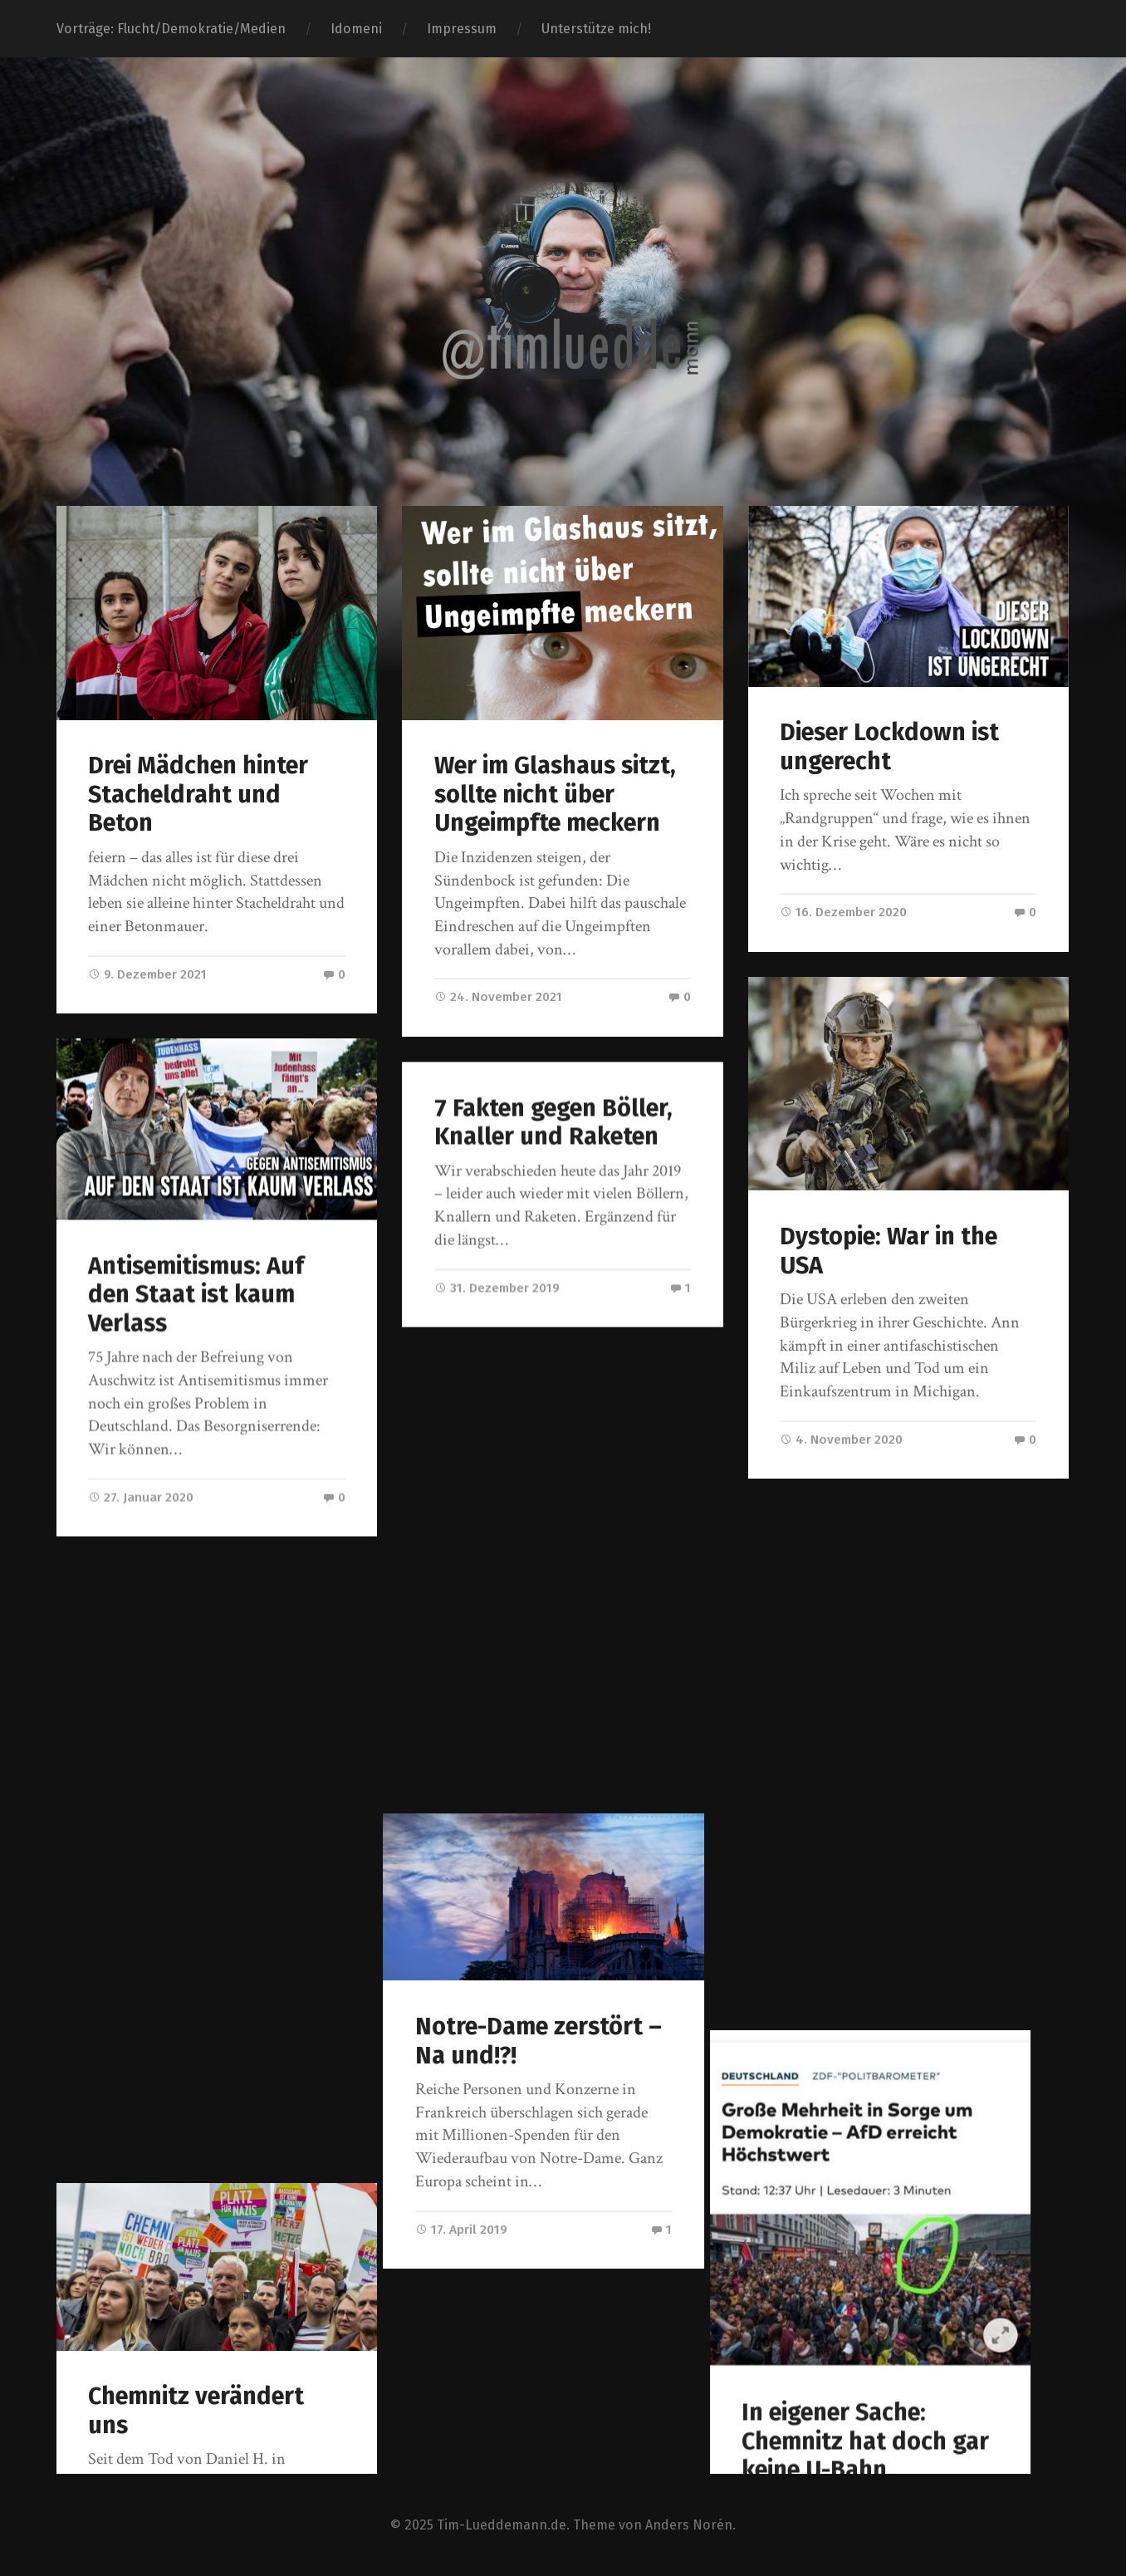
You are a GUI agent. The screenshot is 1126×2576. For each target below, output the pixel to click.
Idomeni (356, 29)
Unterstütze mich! (596, 29)
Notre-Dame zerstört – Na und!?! (557, 1579)
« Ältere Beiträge (113, 2379)
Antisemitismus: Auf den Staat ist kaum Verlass (196, 1294)
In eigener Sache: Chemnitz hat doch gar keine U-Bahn (903, 1914)
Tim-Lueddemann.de (501, 2523)
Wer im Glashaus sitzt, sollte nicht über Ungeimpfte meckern (555, 794)
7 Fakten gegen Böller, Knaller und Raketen (553, 1122)
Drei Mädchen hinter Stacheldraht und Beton (198, 794)
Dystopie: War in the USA (888, 1251)
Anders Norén (688, 2523)
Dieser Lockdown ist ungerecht (889, 747)
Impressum (462, 29)
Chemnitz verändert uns (196, 1788)
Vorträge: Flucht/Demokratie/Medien (171, 29)
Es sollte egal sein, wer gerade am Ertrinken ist (562, 2059)
